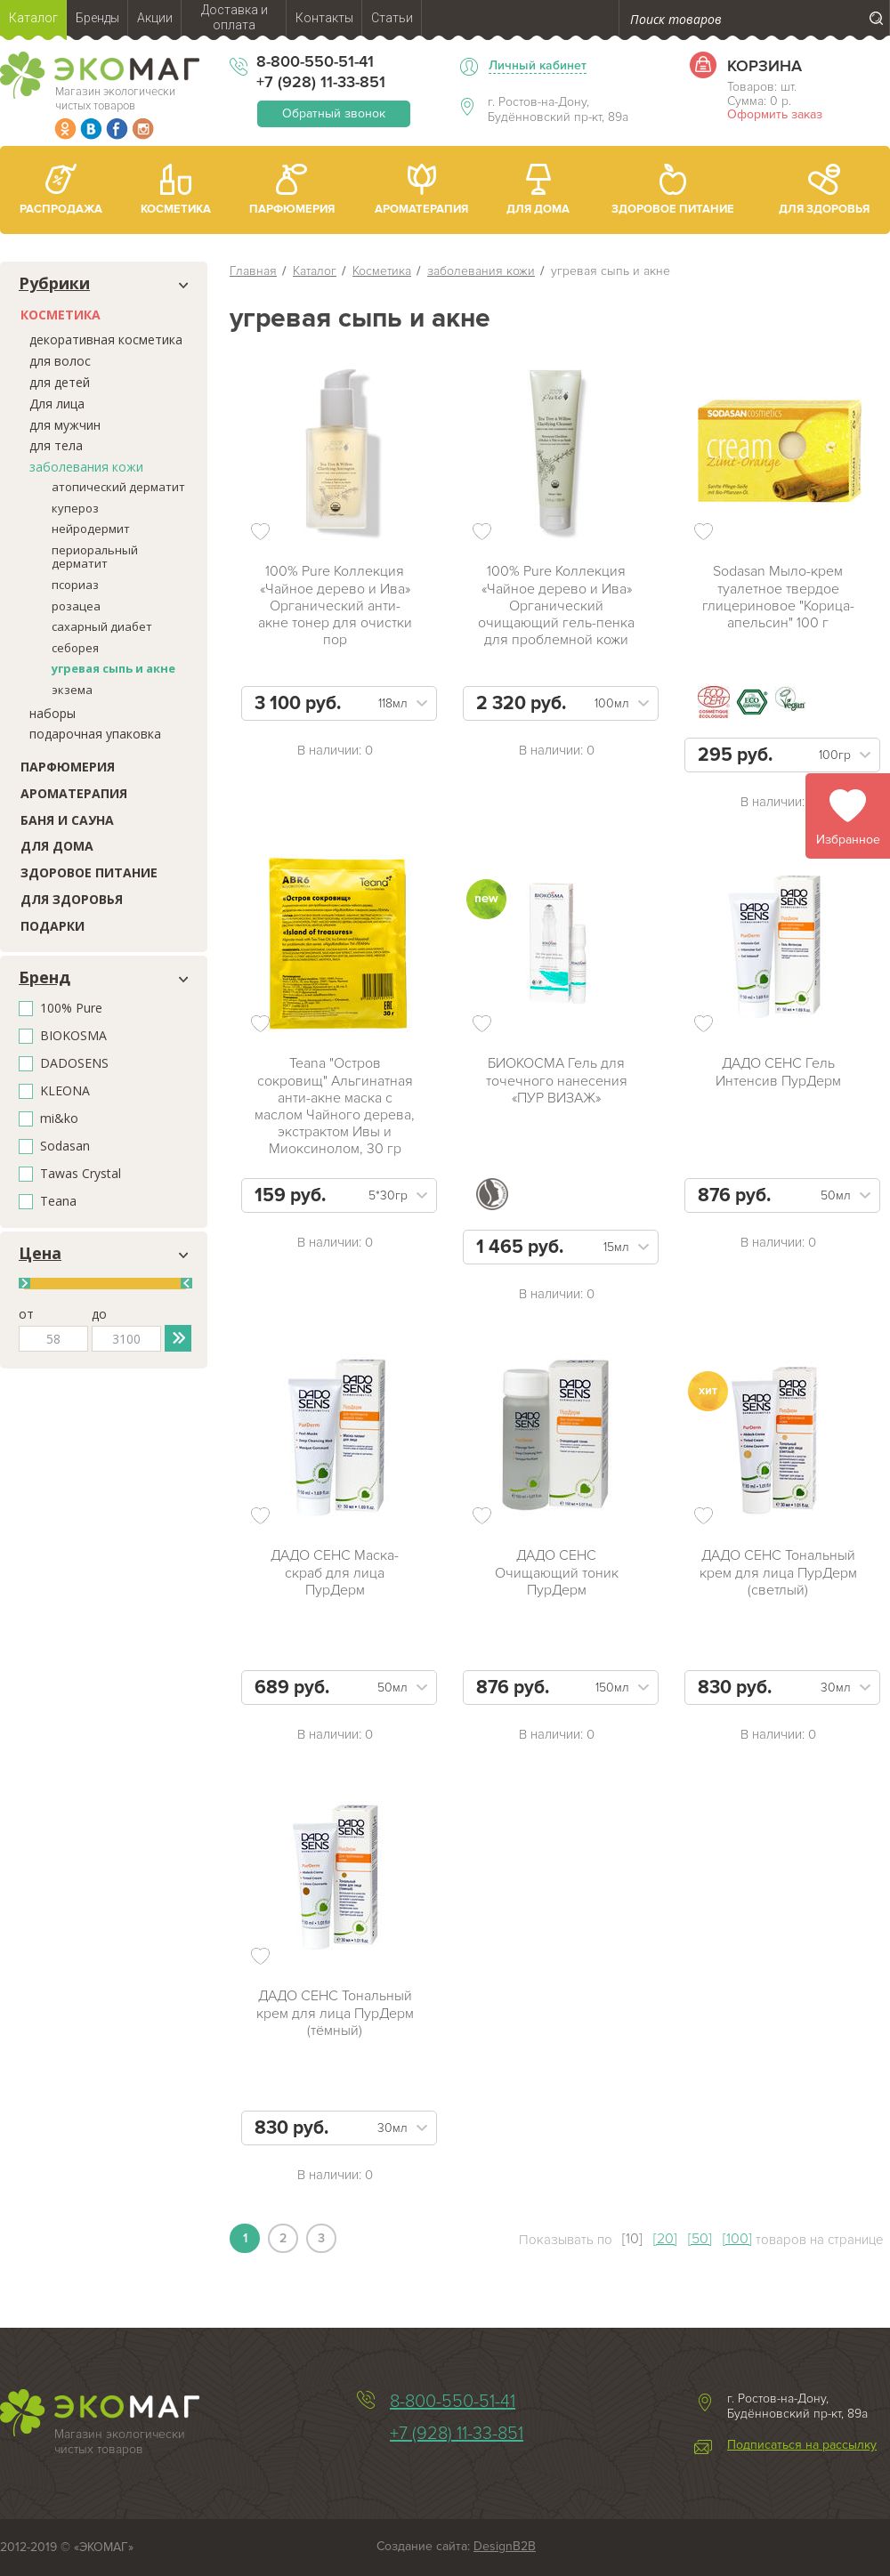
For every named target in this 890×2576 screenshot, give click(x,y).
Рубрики (54, 284)
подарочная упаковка (95, 733)
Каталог (314, 271)
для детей (59, 382)
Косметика (60, 314)
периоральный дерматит (95, 557)
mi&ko (59, 1118)
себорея (75, 648)
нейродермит (91, 529)
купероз (75, 508)
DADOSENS (74, 1063)
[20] (665, 2239)
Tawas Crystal (80, 1174)
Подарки (52, 925)
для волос (60, 360)
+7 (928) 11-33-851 (320, 82)
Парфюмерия (67, 766)
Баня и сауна (67, 820)
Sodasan (65, 1146)
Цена (40, 1254)
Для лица (57, 403)
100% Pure (71, 1008)
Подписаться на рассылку (802, 2445)
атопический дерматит (118, 487)
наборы (52, 713)
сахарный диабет (102, 626)
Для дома (56, 845)
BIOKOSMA (73, 1036)
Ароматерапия (73, 793)
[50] (700, 2239)
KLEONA (65, 1091)
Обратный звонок (333, 113)
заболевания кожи (86, 466)
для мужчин (65, 424)
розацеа (76, 606)
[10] (632, 2239)
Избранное (848, 839)
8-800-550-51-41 (315, 61)
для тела (56, 445)
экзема (72, 690)
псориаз (75, 585)
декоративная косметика (105, 339)
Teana (58, 1201)
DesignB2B (504, 2546)
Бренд (44, 978)
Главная (253, 271)
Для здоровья (71, 899)
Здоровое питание (89, 872)
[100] (737, 2239)
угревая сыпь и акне (113, 668)
